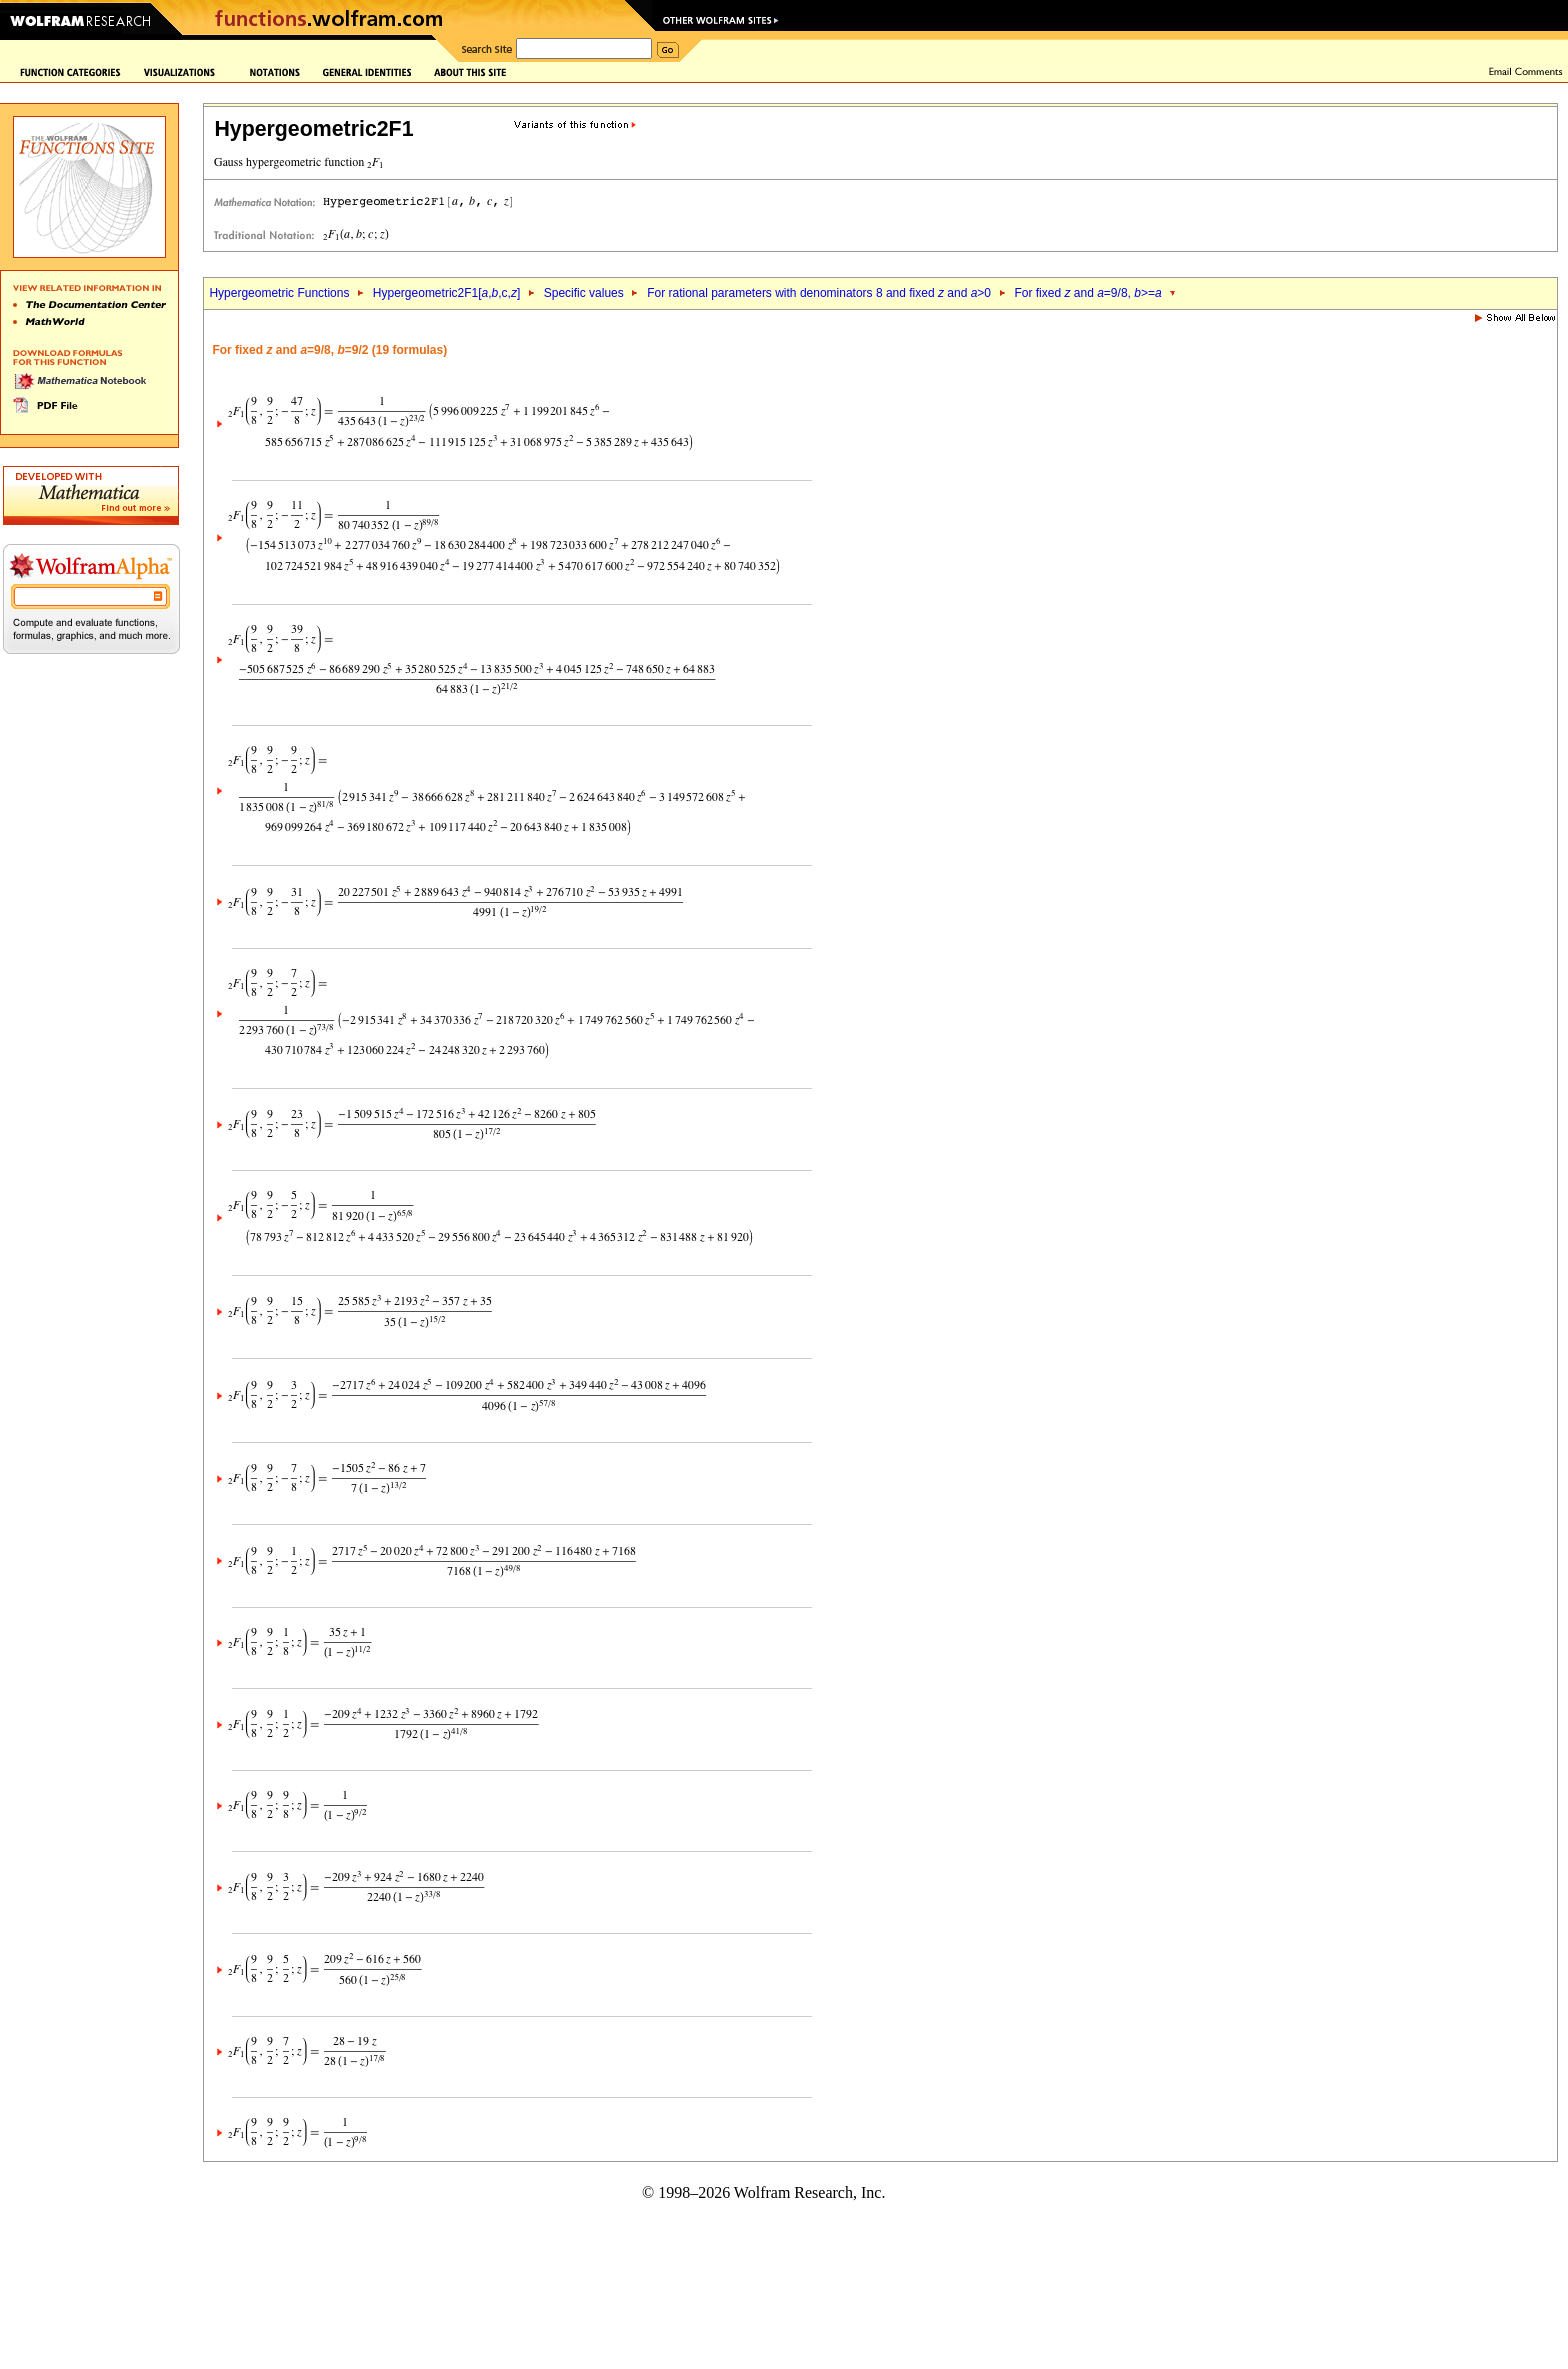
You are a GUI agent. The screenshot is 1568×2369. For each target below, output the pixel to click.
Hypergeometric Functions (279, 293)
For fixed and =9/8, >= (1087, 293)
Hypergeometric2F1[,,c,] (446, 293)
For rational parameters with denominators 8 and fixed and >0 (819, 293)
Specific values (584, 293)
